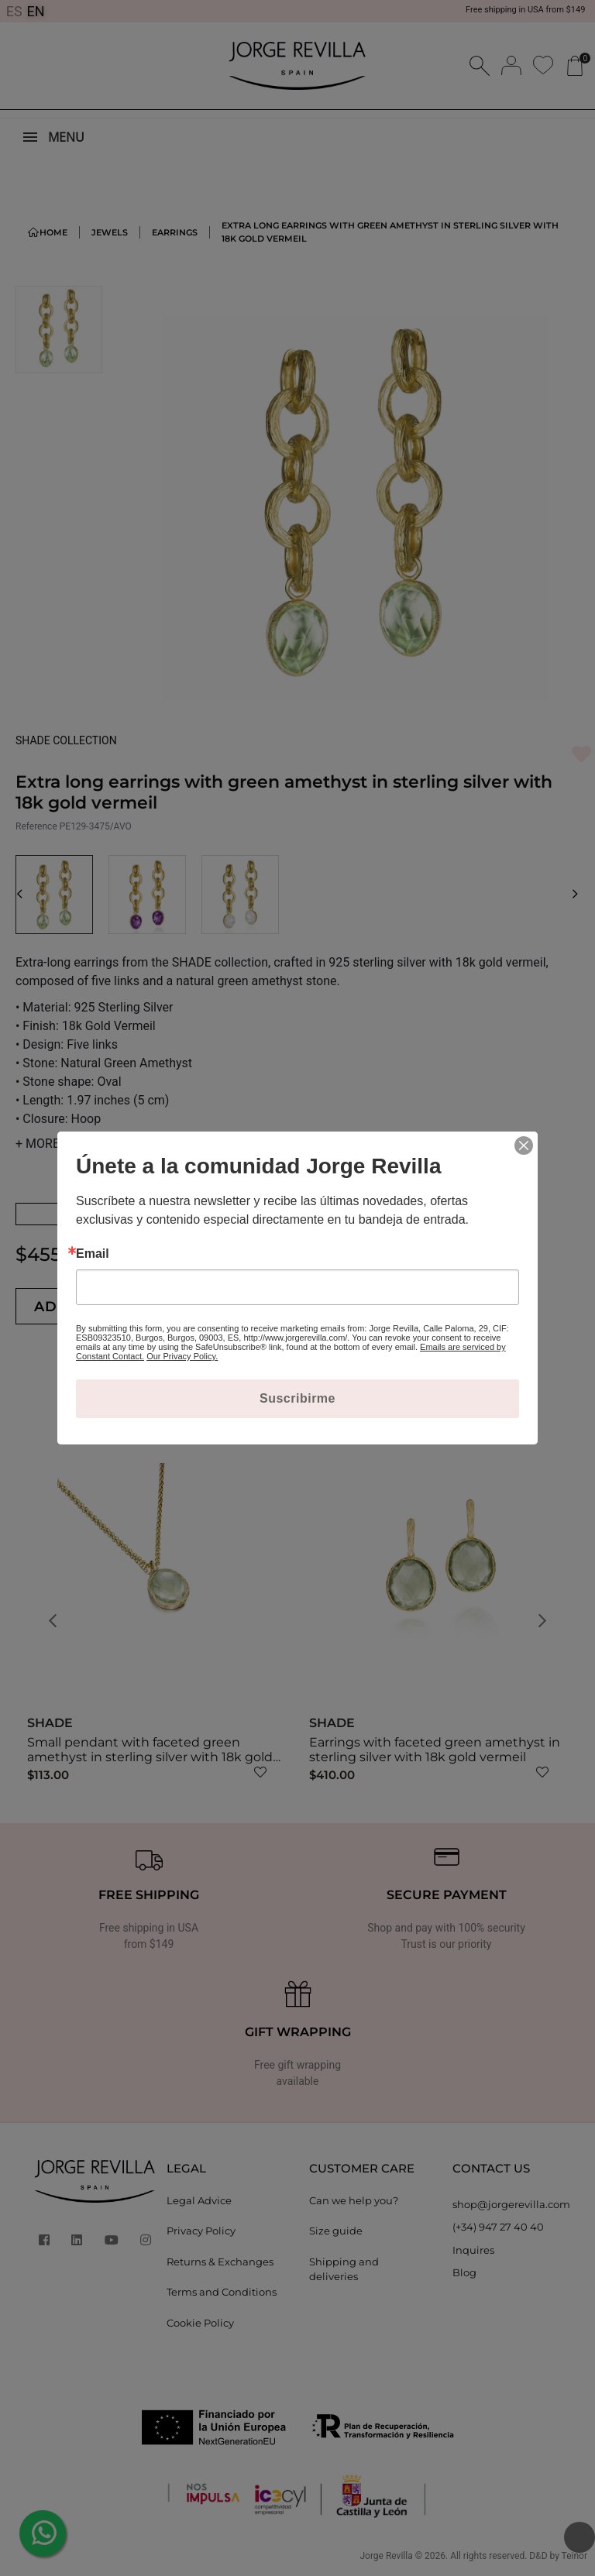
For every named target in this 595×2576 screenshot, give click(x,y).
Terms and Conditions (222, 2292)
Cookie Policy (200, 2323)
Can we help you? (353, 2200)
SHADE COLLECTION (66, 740)
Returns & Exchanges (220, 2261)
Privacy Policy (201, 2230)
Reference (36, 826)
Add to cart (106, 1306)
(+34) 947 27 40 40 (498, 2227)
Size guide (336, 2230)
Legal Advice (199, 2200)
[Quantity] (240, 1306)
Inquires (473, 2250)
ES (14, 11)
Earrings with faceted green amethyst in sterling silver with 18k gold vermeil (434, 1749)
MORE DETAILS (63, 1143)
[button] (19, 894)
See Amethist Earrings (108, 1214)
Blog (464, 2272)
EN (36, 11)
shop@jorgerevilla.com (511, 2204)
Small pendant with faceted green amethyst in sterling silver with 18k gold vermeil (150, 1757)
